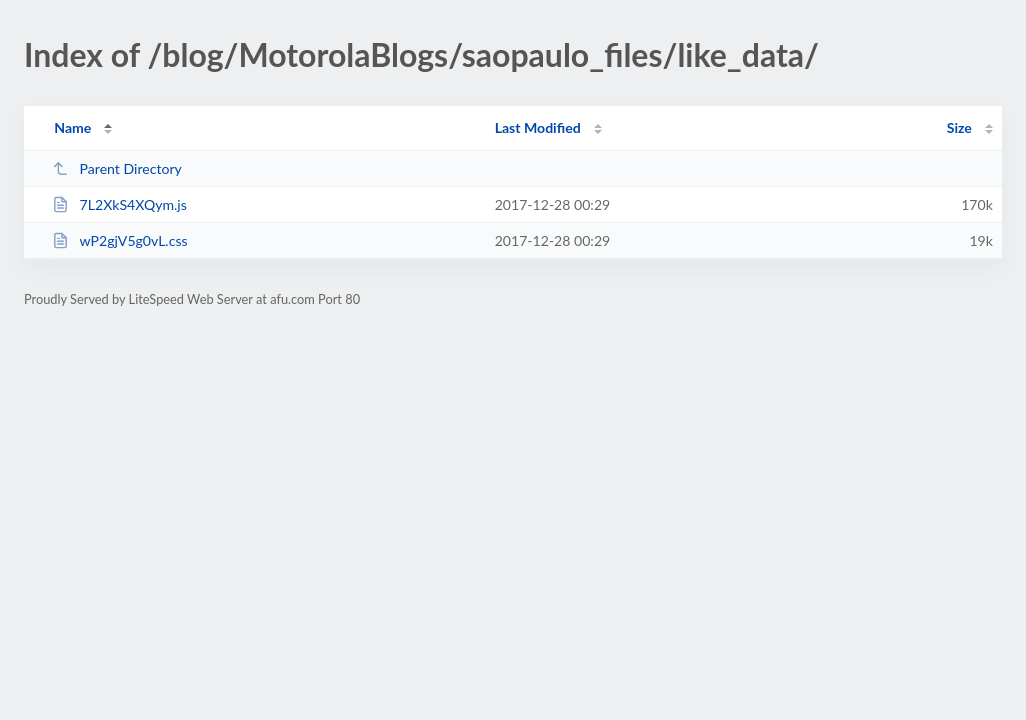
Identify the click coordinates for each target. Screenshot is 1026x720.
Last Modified (538, 127)
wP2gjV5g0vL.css (119, 240)
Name (72, 127)
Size (959, 127)
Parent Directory (117, 168)
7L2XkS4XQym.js (119, 204)
